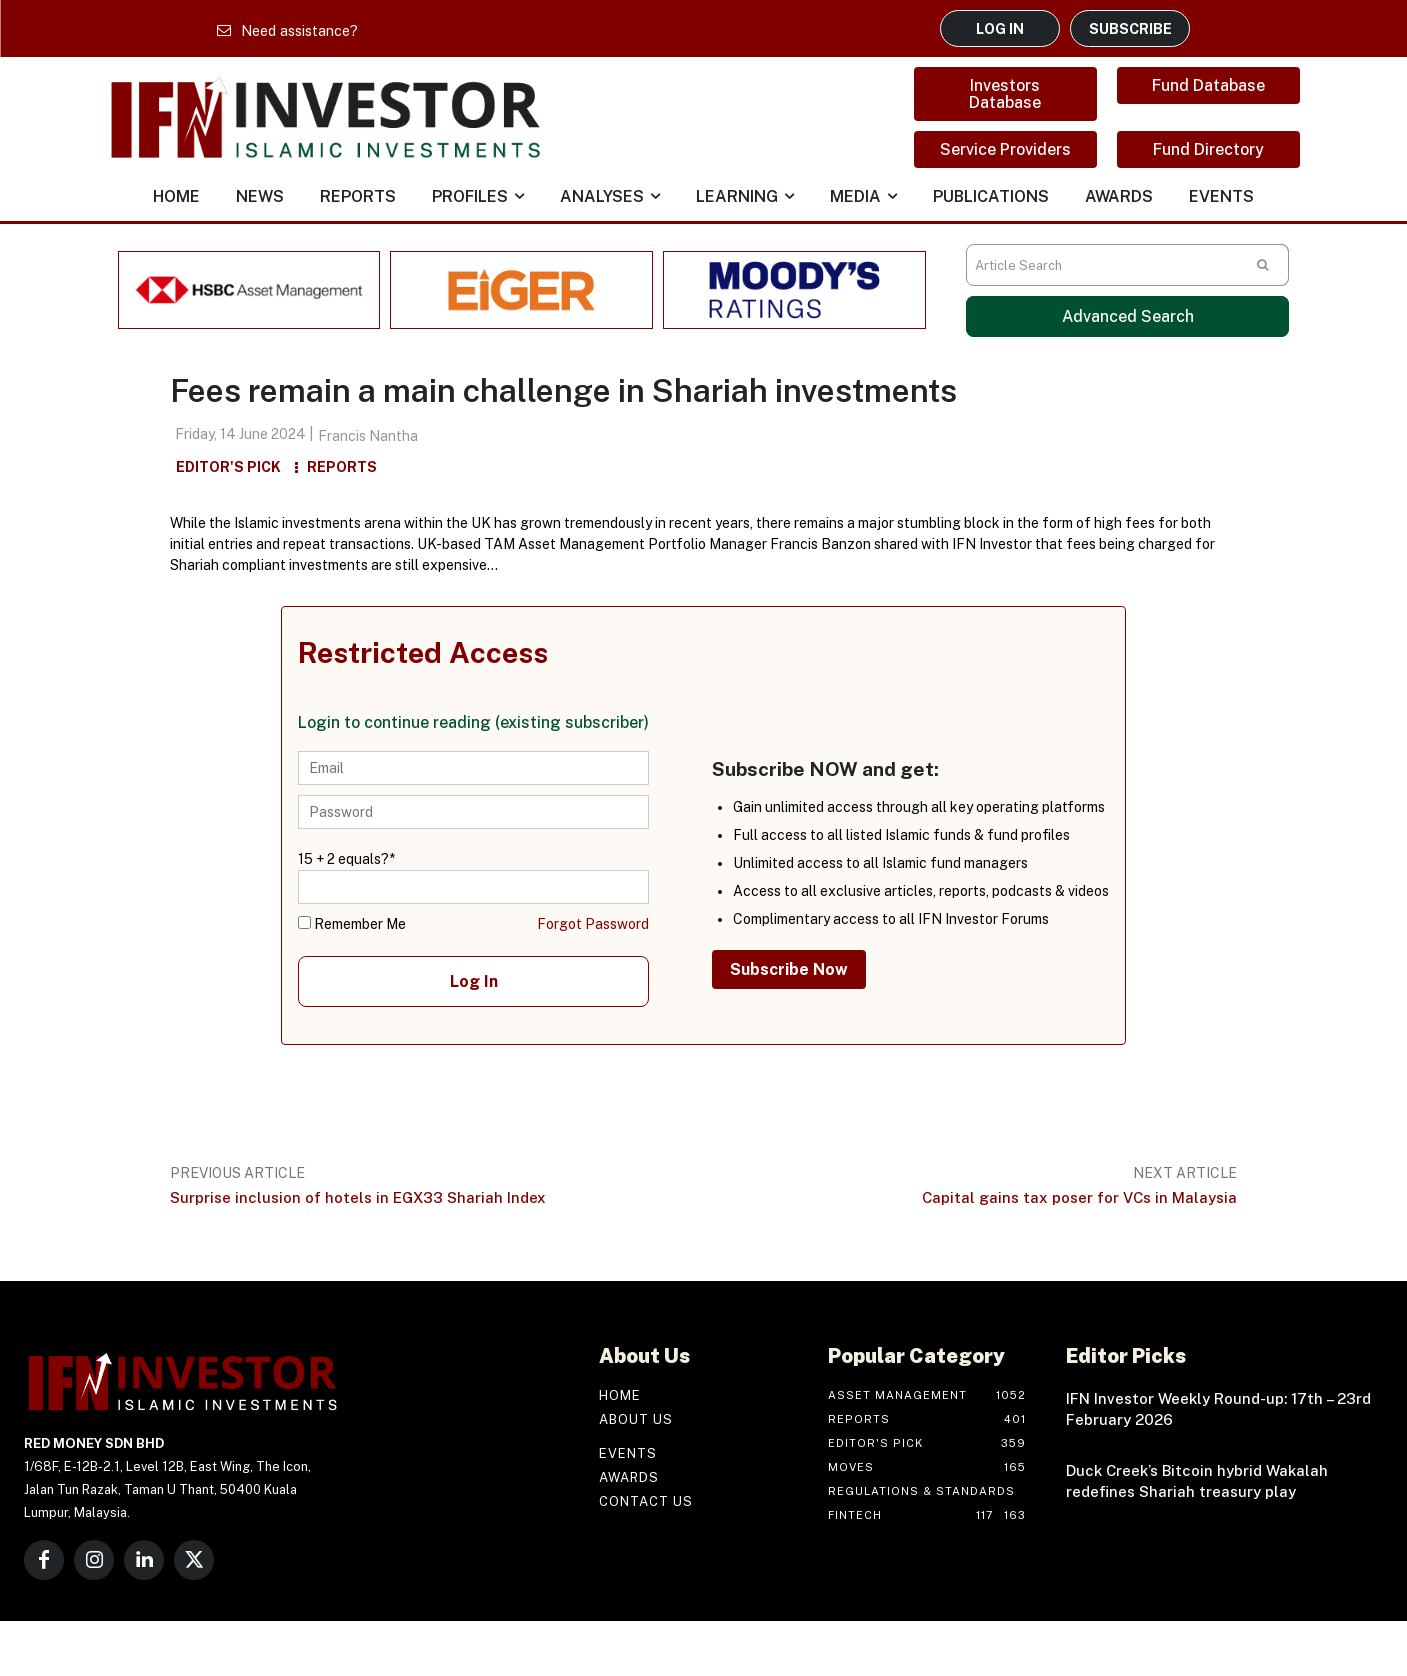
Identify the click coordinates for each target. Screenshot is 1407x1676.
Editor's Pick (228, 467)
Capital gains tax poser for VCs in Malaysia (1079, 1197)
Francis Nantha (368, 436)
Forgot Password (593, 924)
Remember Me (352, 924)
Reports (342, 467)
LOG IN (1000, 28)
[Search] (1263, 265)
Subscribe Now (789, 969)
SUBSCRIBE (1130, 28)
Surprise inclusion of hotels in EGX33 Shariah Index (358, 1197)
